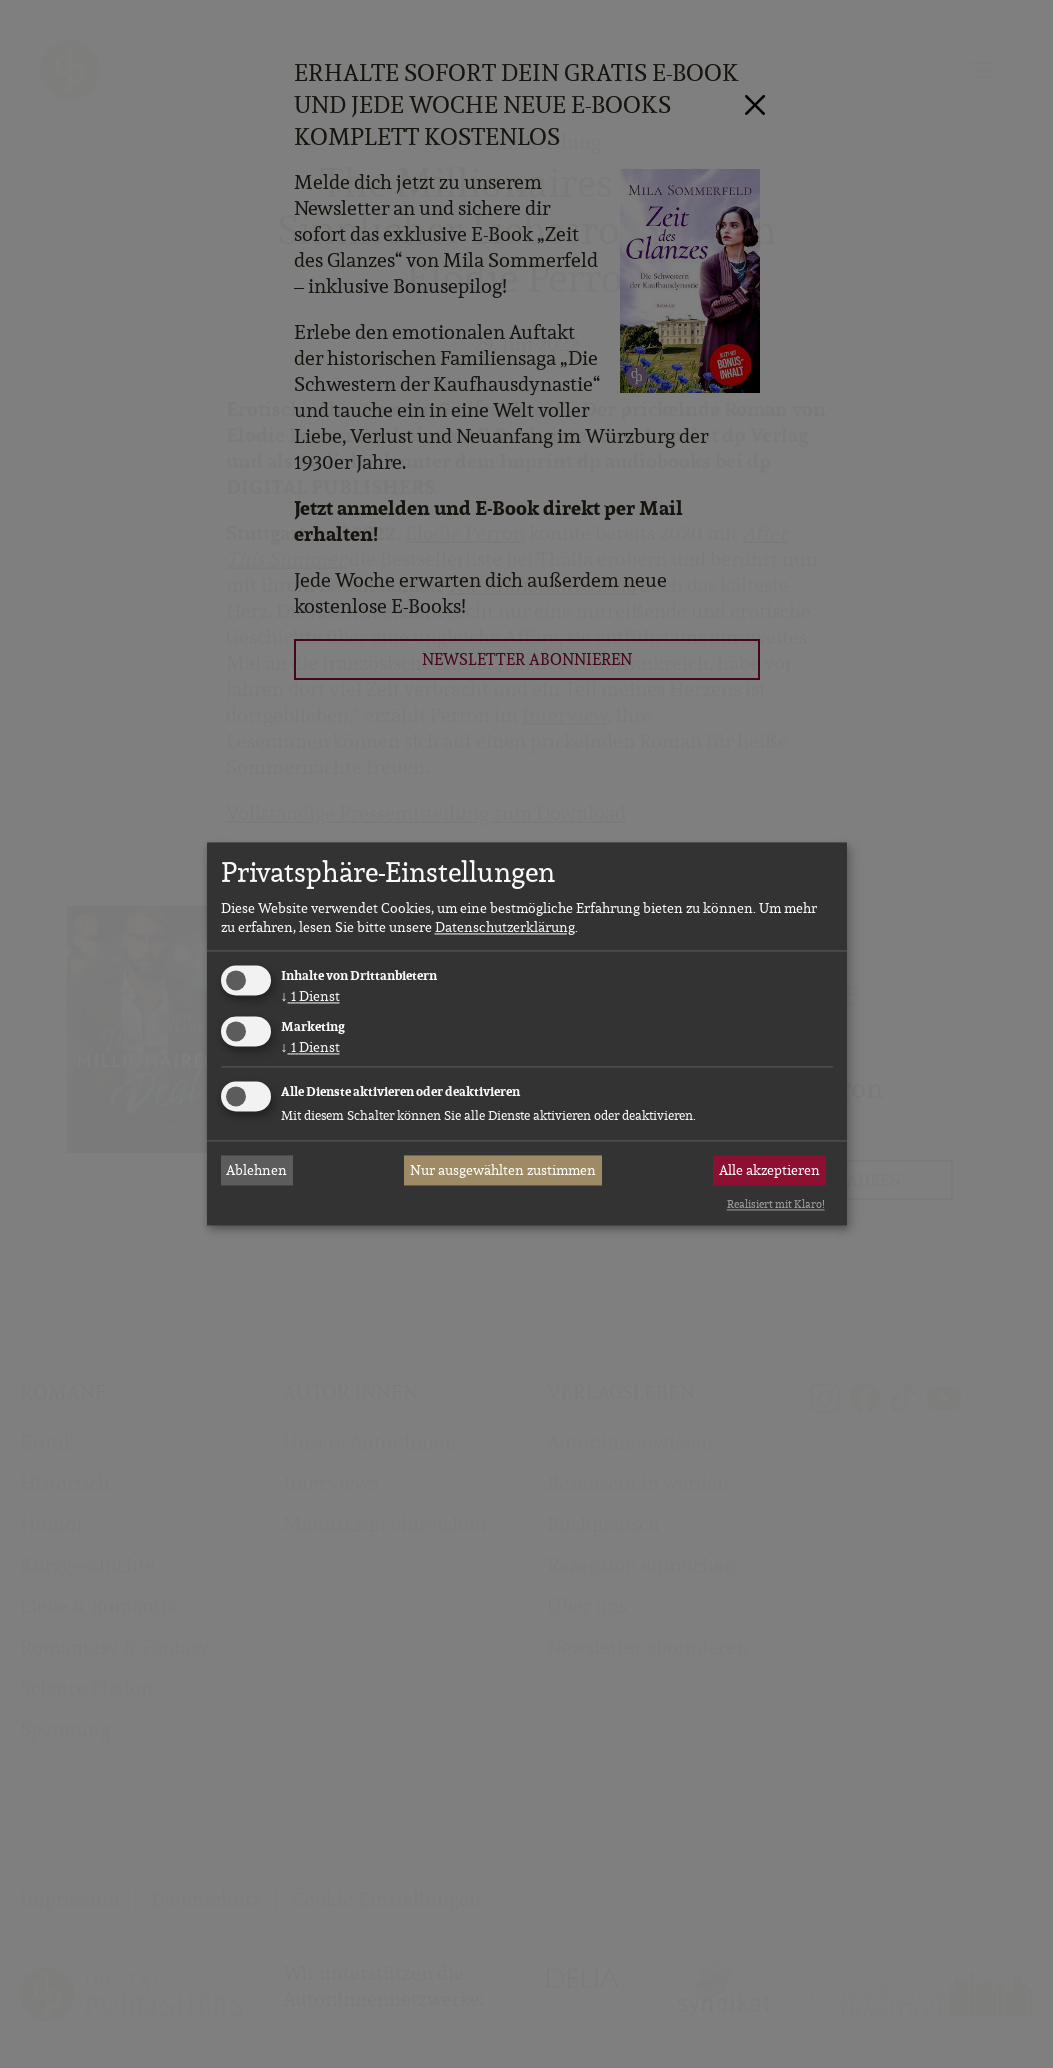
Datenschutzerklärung (505, 927)
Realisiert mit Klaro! (776, 1204)
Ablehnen (256, 1170)
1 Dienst (310, 996)
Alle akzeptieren (769, 1170)
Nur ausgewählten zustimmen (503, 1170)
